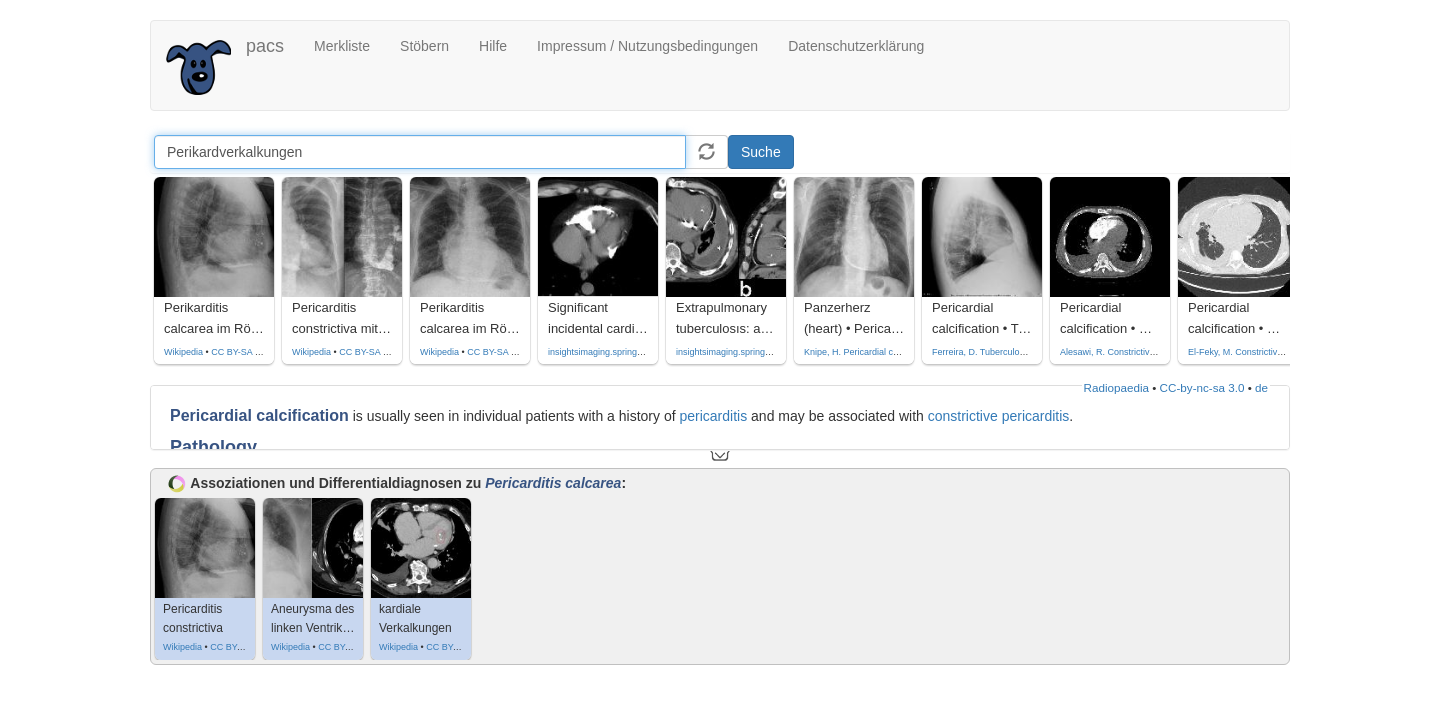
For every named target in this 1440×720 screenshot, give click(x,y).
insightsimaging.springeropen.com (616, 352)
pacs (265, 46)
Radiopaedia (1116, 387)
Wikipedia (183, 352)
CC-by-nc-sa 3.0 (1202, 387)
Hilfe (493, 46)
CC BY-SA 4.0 (367, 352)
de (1261, 387)
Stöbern (424, 46)
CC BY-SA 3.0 (239, 352)
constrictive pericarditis (999, 416)
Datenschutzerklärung (856, 46)
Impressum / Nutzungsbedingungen (647, 46)
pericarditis (713, 416)
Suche (761, 152)
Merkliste (342, 46)
